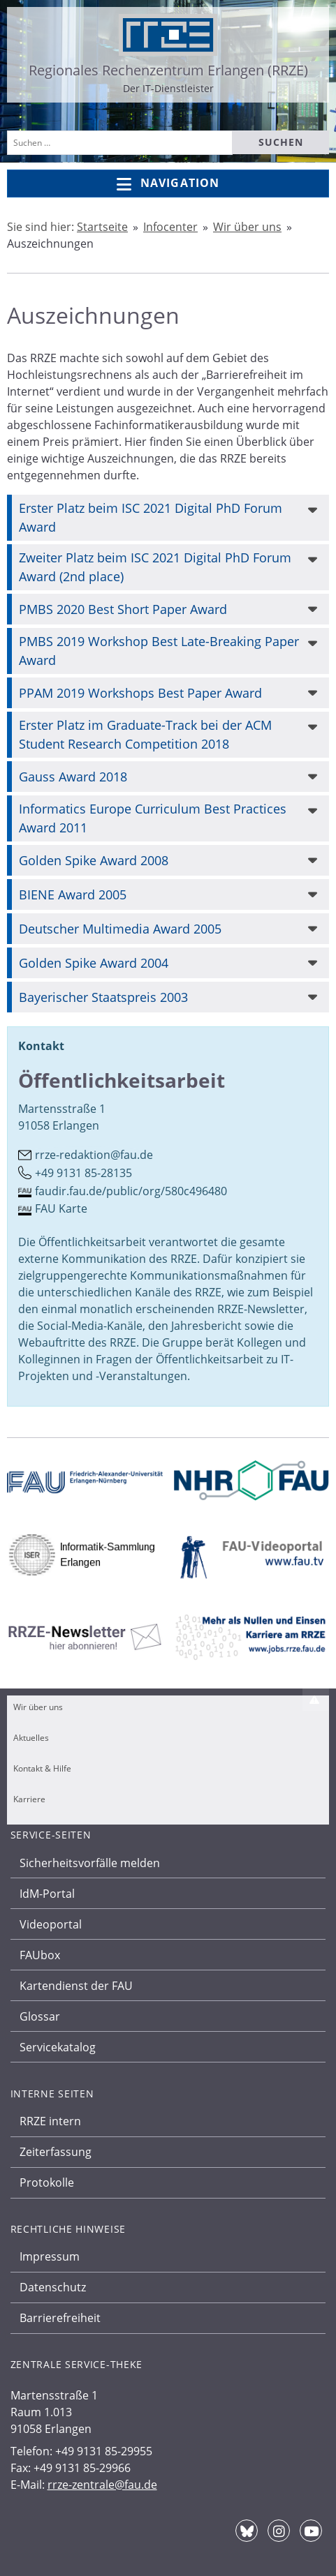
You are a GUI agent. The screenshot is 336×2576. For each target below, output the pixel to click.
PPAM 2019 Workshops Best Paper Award (140, 692)
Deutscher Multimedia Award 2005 (120, 928)
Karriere (29, 1799)
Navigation (168, 184)
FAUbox (40, 1955)
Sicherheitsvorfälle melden (90, 1863)
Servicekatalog (58, 2047)
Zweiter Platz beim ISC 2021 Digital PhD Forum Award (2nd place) (155, 567)
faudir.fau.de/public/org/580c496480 (131, 1191)
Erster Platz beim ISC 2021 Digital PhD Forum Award (150, 517)
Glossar (40, 2016)
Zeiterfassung (56, 2151)
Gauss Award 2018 (73, 776)
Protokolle (47, 2182)
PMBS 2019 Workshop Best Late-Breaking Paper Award (159, 650)
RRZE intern (50, 2121)
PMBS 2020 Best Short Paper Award (123, 609)
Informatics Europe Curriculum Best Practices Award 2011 (152, 818)
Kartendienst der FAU (76, 1985)
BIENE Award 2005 (72, 894)
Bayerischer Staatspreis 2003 (103, 997)
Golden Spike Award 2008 (93, 860)
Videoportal (51, 1924)
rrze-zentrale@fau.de (102, 2484)
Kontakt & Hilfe (42, 1768)
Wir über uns (38, 1707)
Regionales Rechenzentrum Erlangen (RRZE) (168, 70)
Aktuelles (31, 1738)
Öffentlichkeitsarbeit (121, 1080)
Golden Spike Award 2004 (93, 962)
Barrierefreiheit (60, 2318)
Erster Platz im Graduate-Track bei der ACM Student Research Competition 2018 (145, 734)
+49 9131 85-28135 (83, 1173)
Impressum (50, 2256)
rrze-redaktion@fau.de (94, 1154)
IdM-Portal (47, 1893)
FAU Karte (61, 1208)
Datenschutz (53, 2287)
